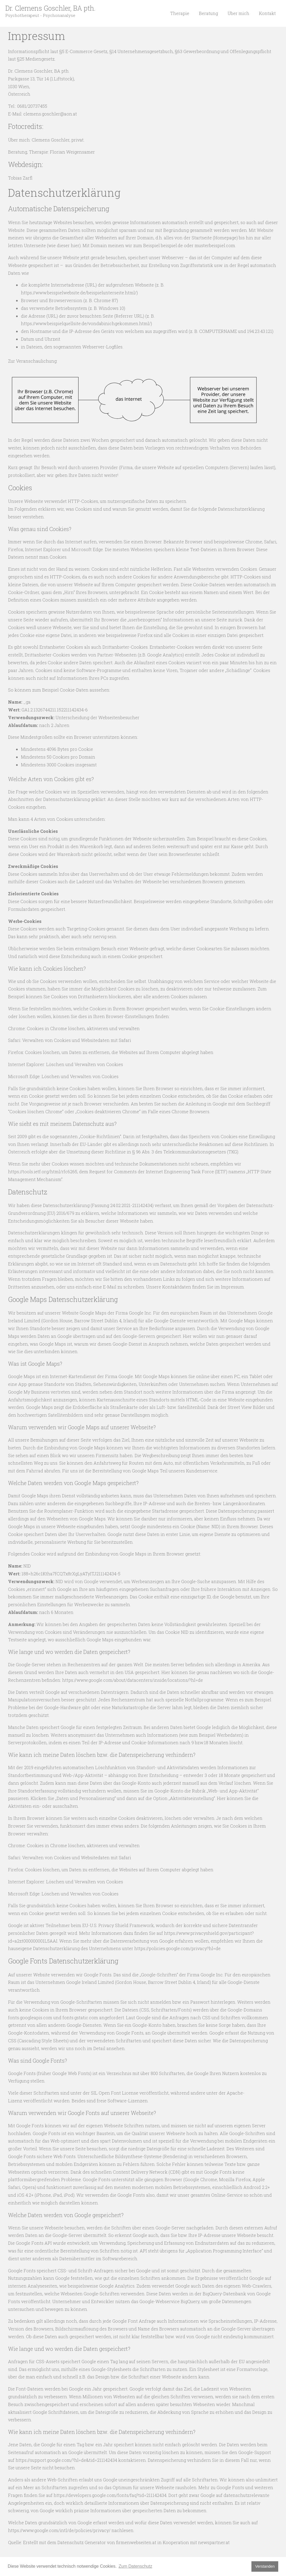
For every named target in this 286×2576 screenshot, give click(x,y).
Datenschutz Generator (81, 2542)
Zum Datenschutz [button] (135, 2566)
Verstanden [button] (265, 2566)
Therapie (183, 13)
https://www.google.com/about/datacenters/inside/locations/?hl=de (132, 1680)
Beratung (211, 13)
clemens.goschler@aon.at (50, 114)
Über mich (240, 13)
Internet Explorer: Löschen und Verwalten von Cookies (65, 1064)
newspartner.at (214, 2542)
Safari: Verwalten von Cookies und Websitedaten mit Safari (69, 1040)
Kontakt (267, 13)
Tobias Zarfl (20, 178)
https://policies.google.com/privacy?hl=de (177, 1948)
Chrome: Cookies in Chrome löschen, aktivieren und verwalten (74, 1028)
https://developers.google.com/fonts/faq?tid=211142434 (110, 2495)
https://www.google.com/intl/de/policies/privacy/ (59, 2530)
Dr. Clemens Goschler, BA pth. (50, 8)
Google (201, 2073)
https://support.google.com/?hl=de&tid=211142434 (66, 2460)
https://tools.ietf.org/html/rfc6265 (42, 1171)
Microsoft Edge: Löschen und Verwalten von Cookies (63, 1076)
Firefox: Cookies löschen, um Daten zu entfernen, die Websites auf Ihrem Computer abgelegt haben (110, 1052)
